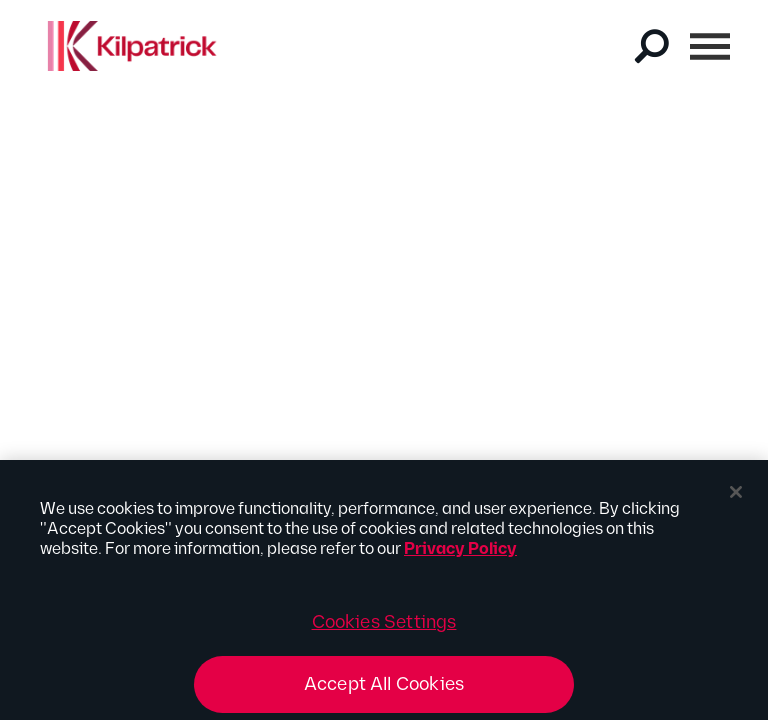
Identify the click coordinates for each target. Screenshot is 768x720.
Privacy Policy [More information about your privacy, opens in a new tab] (460, 560)
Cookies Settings (384, 633)
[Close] (736, 503)
